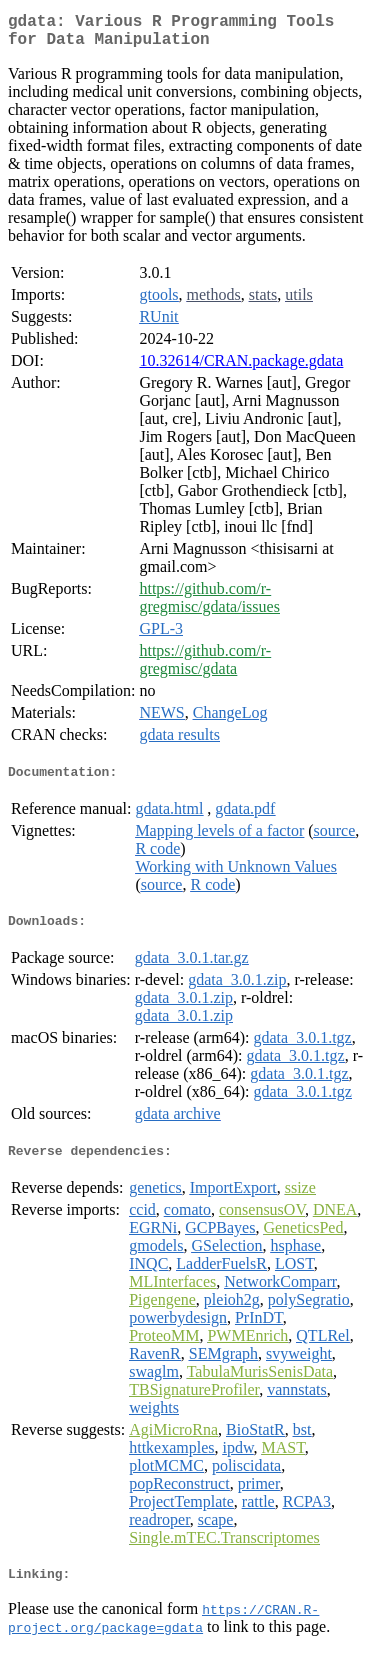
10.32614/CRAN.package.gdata (241, 368)
